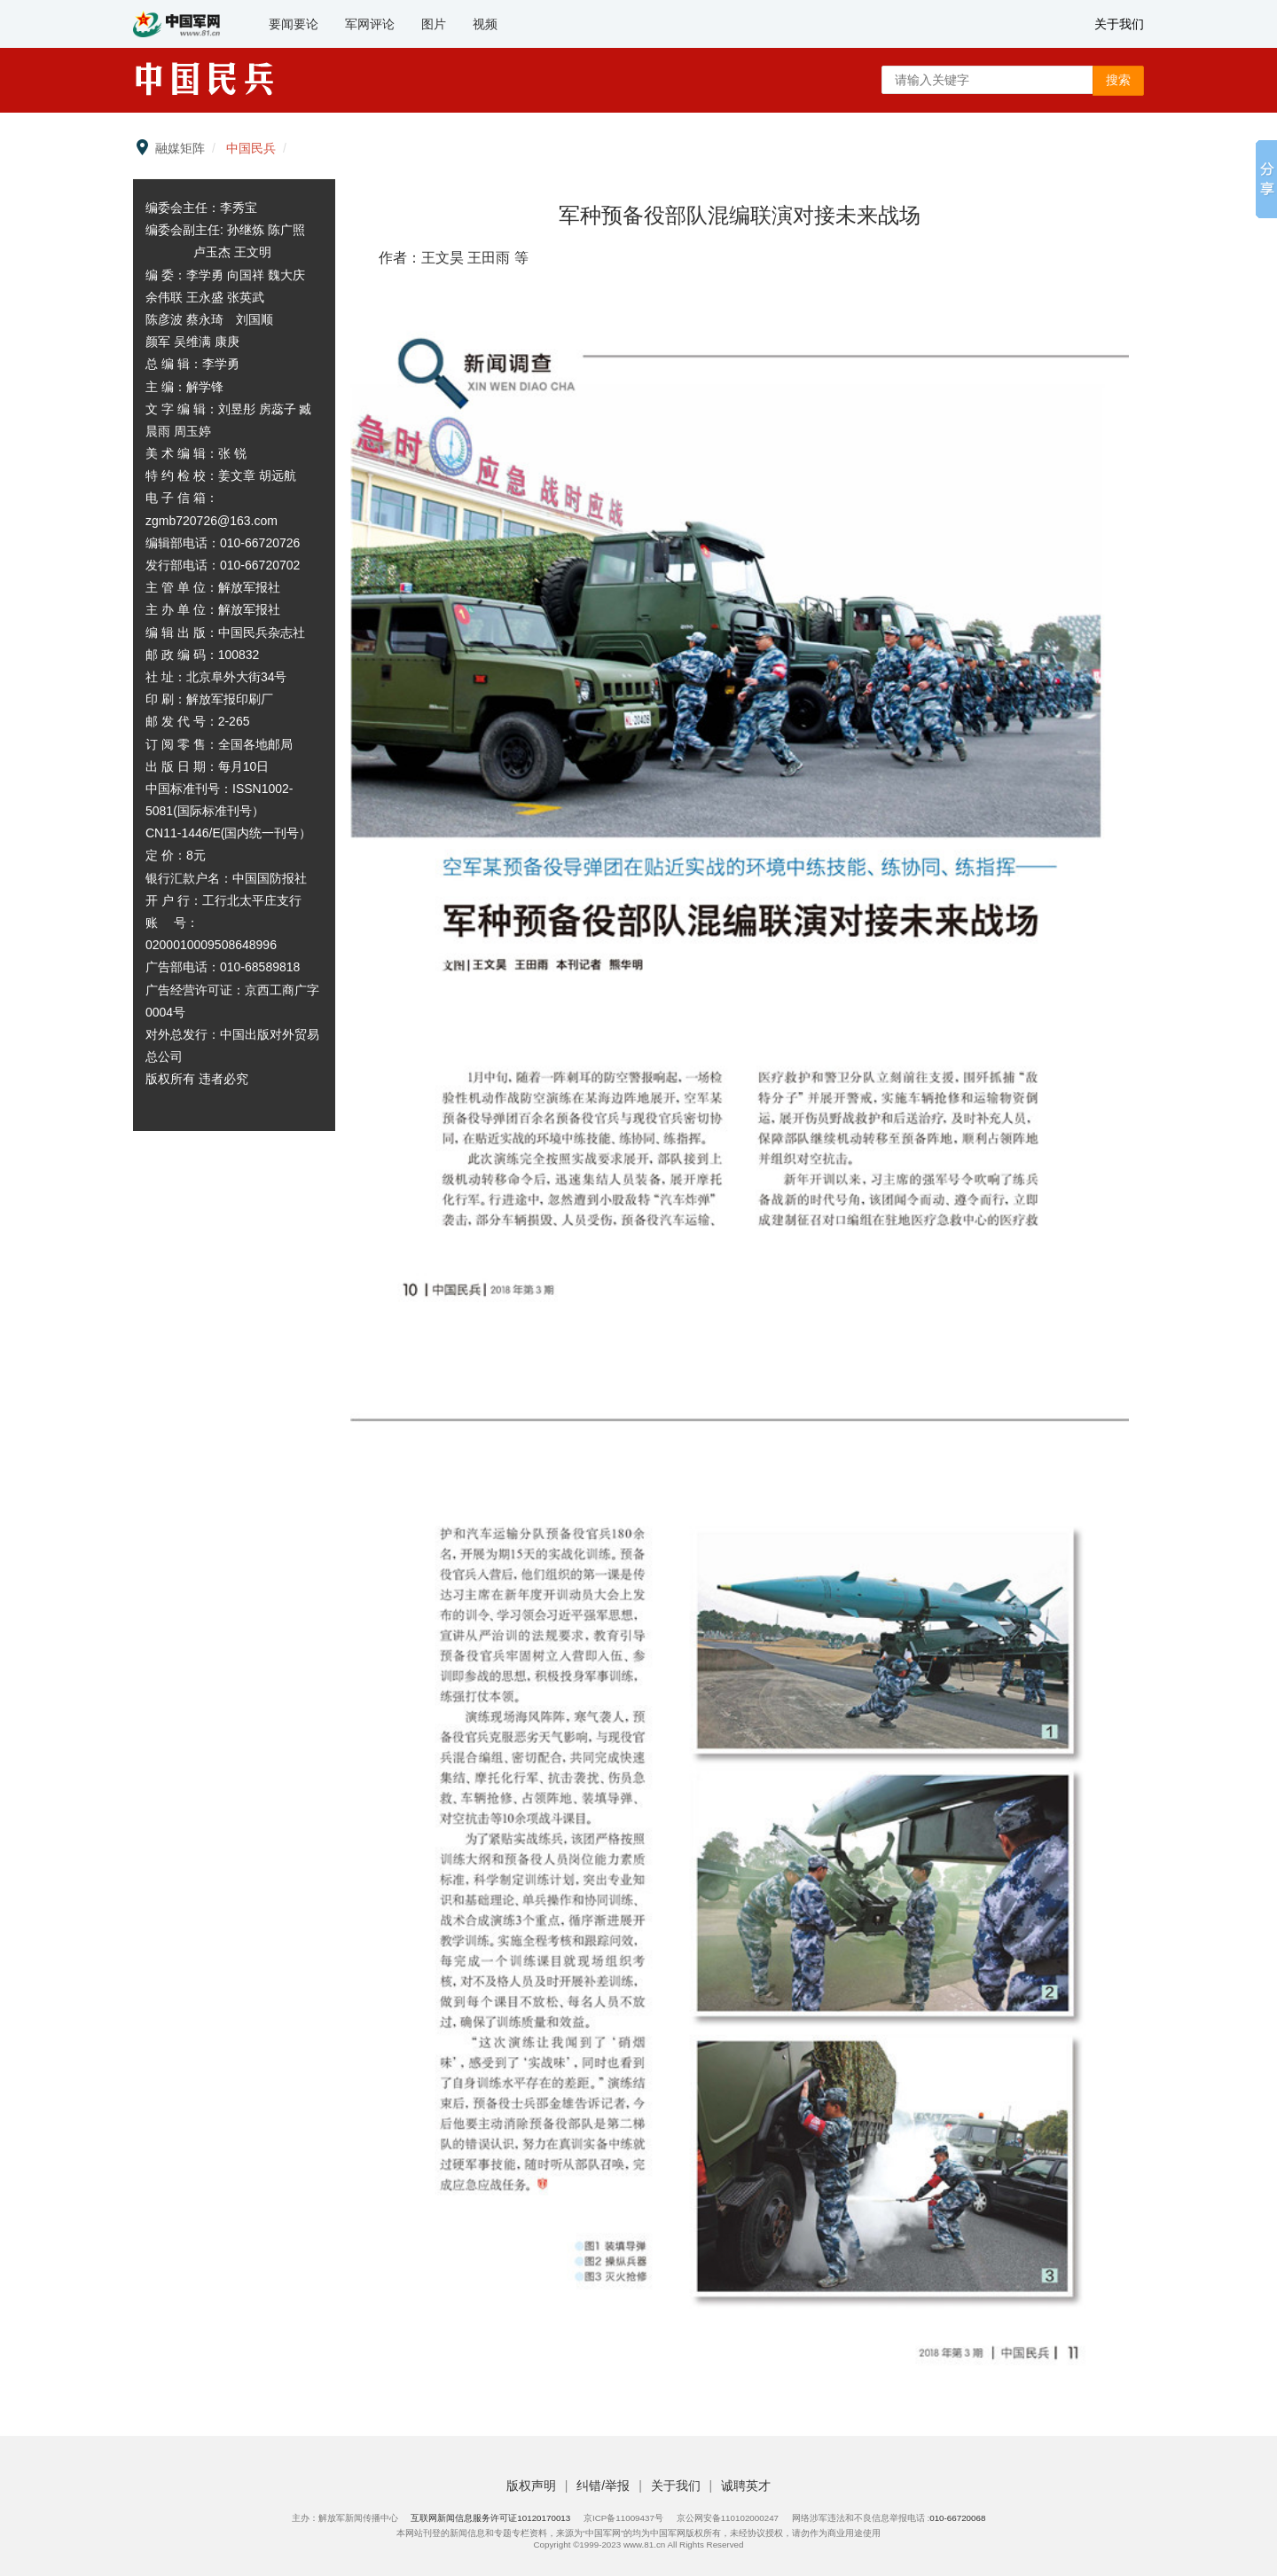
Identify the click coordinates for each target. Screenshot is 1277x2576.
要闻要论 (293, 24)
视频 (485, 24)
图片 (433, 24)
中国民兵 (251, 148)
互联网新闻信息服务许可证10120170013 (490, 2518)
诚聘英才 (746, 2485)
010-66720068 (957, 2518)
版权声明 (533, 2485)
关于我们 (1119, 24)
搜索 (1118, 80)
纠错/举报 (604, 2485)
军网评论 (370, 24)
